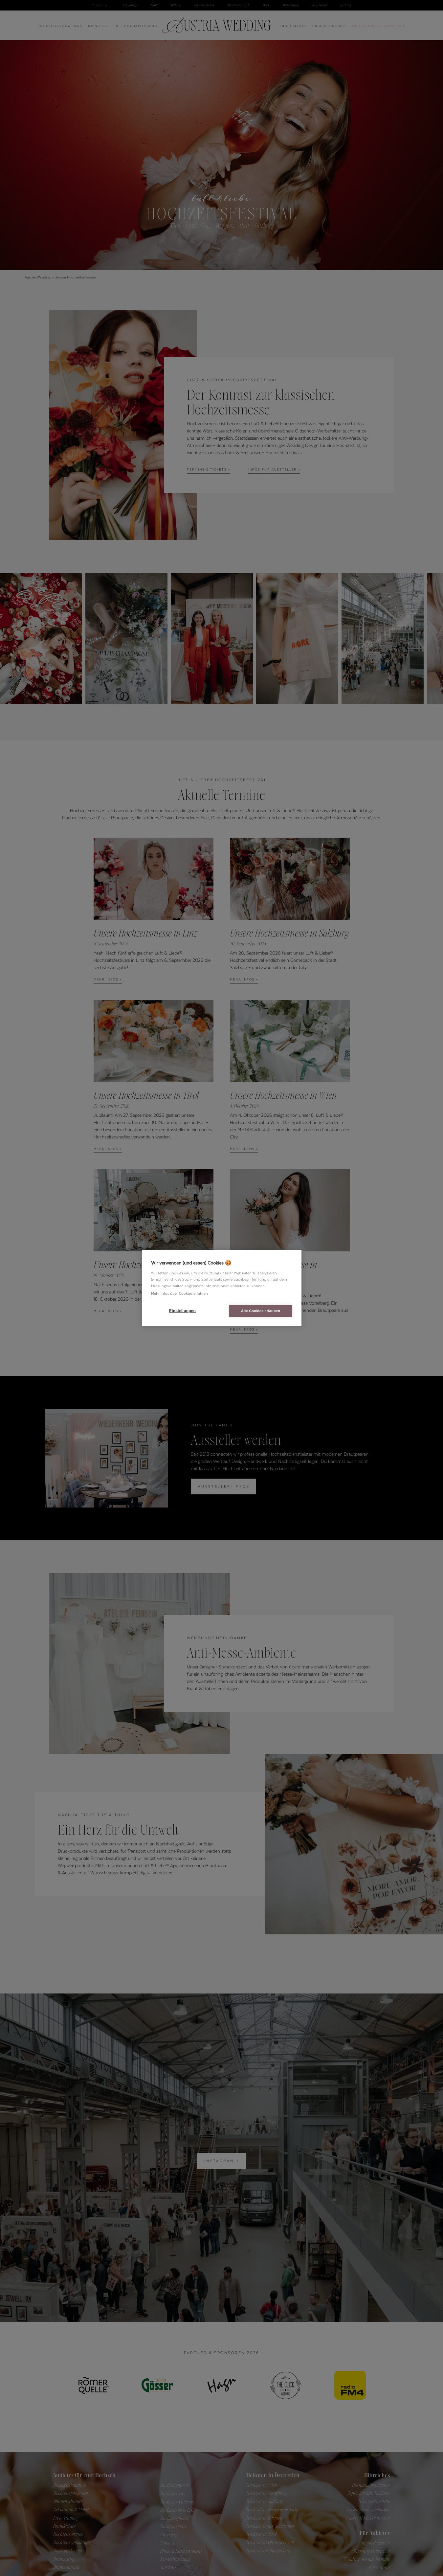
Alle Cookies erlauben (260, 1311)
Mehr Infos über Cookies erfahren (179, 1293)
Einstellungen (182, 1311)
